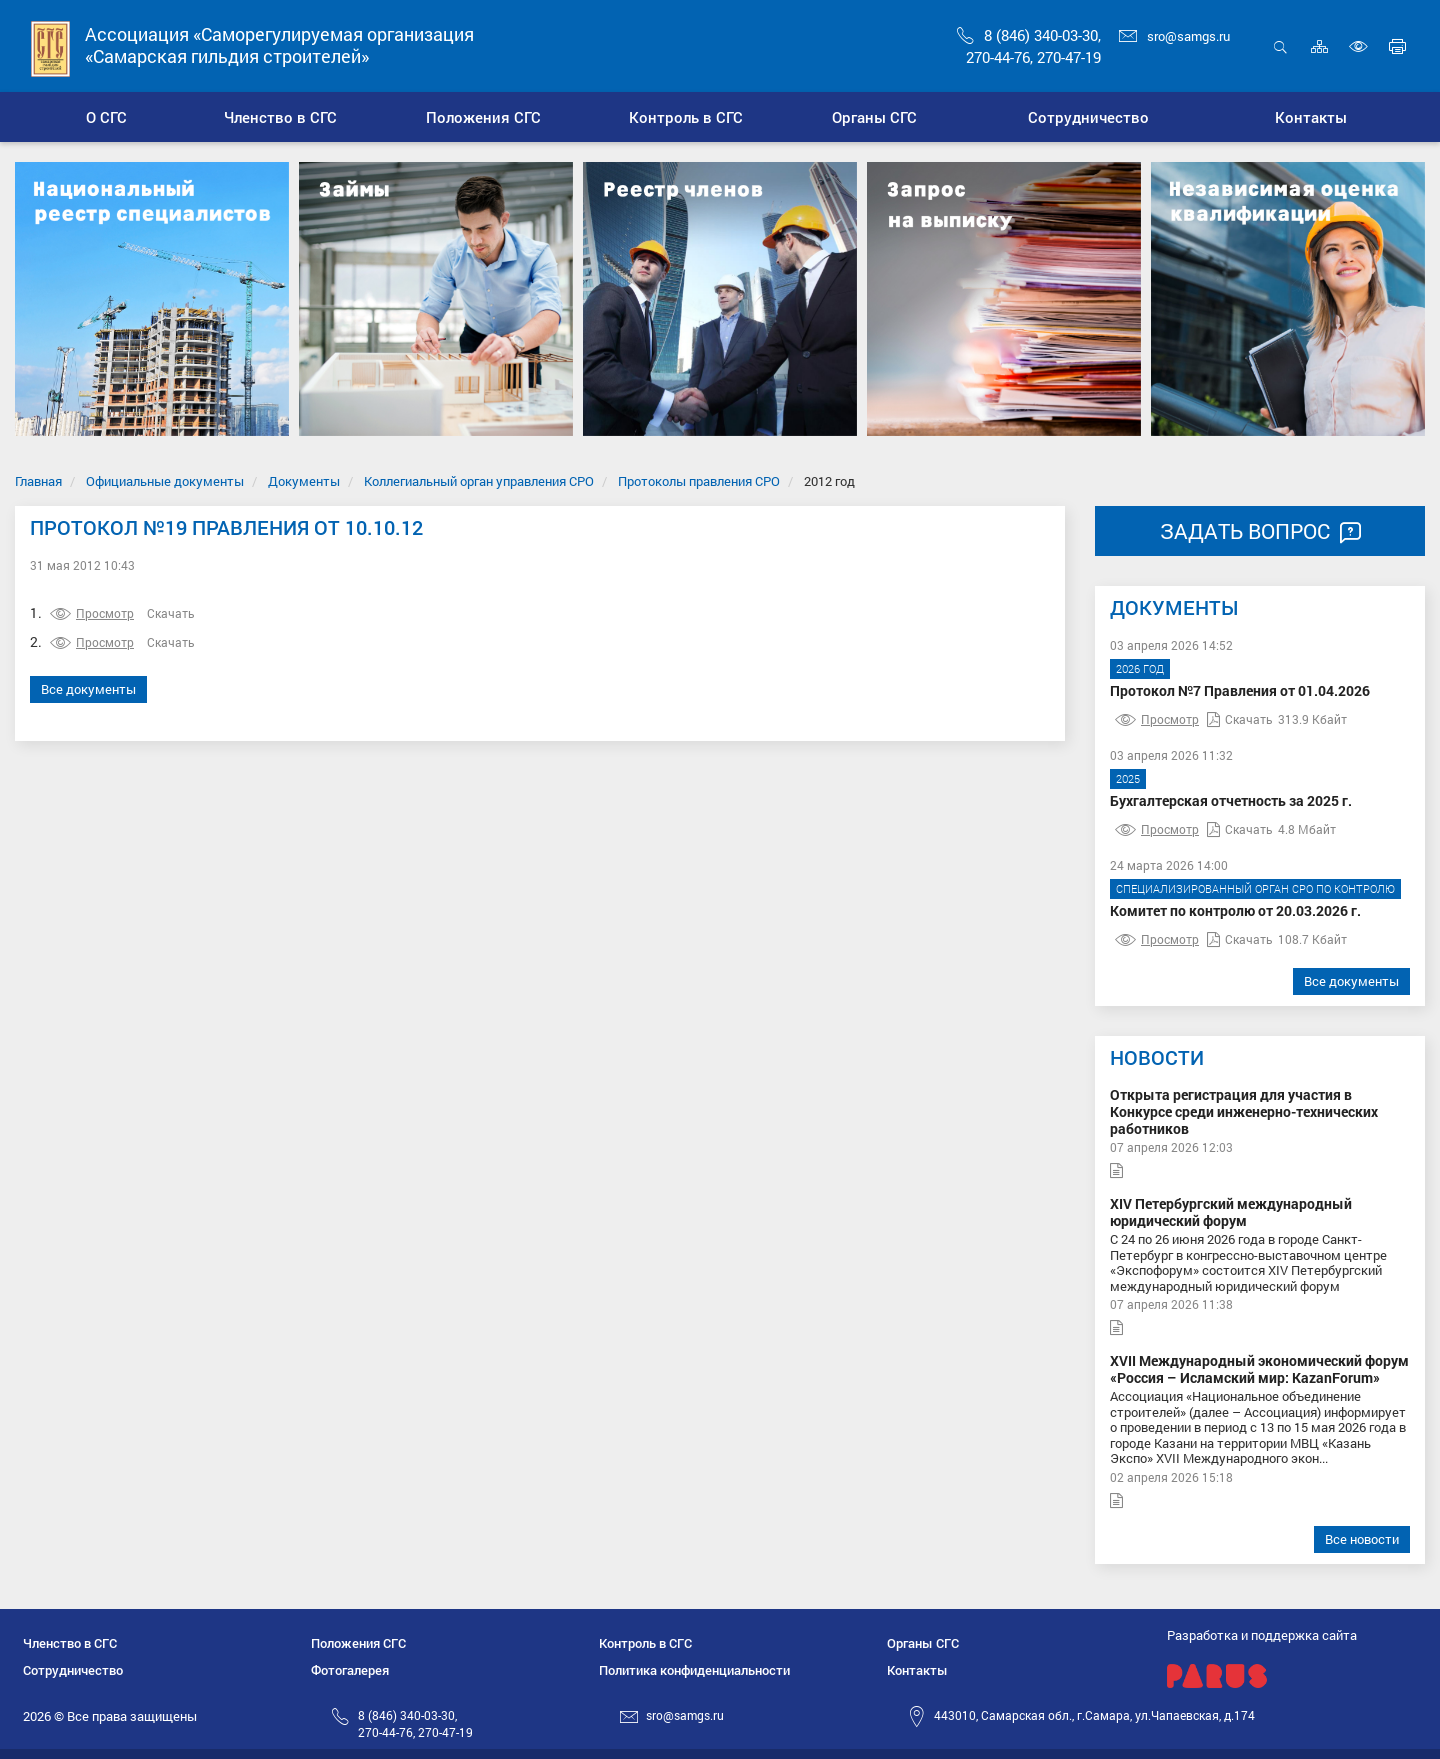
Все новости (1362, 1539)
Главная (38, 481)
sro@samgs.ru (1174, 36)
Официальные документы (165, 481)
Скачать (171, 613)
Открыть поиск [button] (1280, 46)
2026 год (1140, 668)
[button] (280, 117)
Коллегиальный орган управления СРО (479, 481)
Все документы (88, 689)
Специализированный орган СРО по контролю (1255, 888)
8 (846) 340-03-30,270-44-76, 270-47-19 (415, 1723)
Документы (304, 481)
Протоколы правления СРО (699, 481)
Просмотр (92, 613)
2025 (1128, 778)
